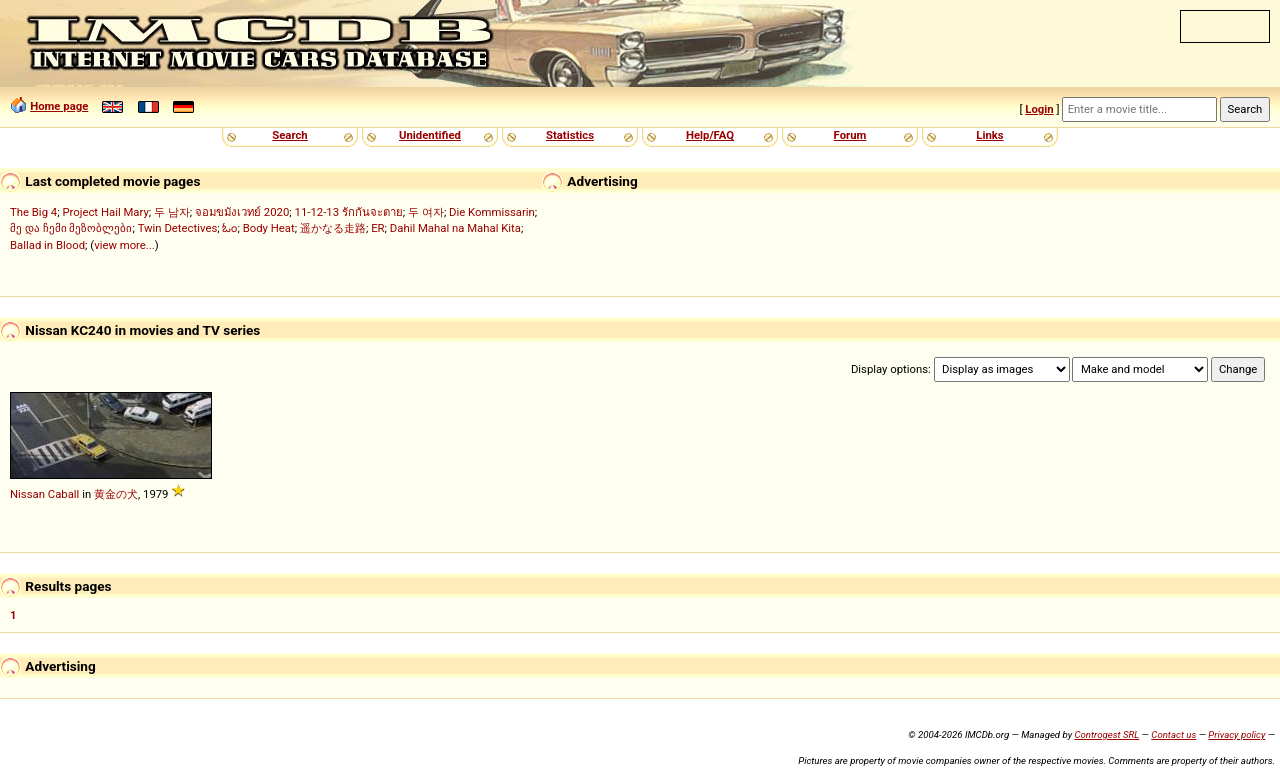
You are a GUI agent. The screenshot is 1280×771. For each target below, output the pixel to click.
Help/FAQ (710, 135)
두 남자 (172, 212)
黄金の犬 (116, 494)
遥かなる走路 (333, 228)
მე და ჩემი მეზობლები (71, 228)
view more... (124, 245)
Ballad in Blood (47, 245)
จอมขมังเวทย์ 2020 (242, 212)
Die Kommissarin (492, 212)
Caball (64, 494)
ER (377, 228)
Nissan (27, 494)
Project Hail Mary (105, 212)
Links (989, 135)
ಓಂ (229, 228)
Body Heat (269, 228)
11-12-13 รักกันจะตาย (349, 212)
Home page (59, 106)
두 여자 (426, 212)
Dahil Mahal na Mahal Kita (455, 228)
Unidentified (430, 135)
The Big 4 (33, 212)
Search (289, 135)
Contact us (1173, 734)
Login (1039, 109)
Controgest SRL (1106, 734)
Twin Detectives (178, 228)
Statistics (570, 135)
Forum (850, 135)
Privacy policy (1236, 734)
